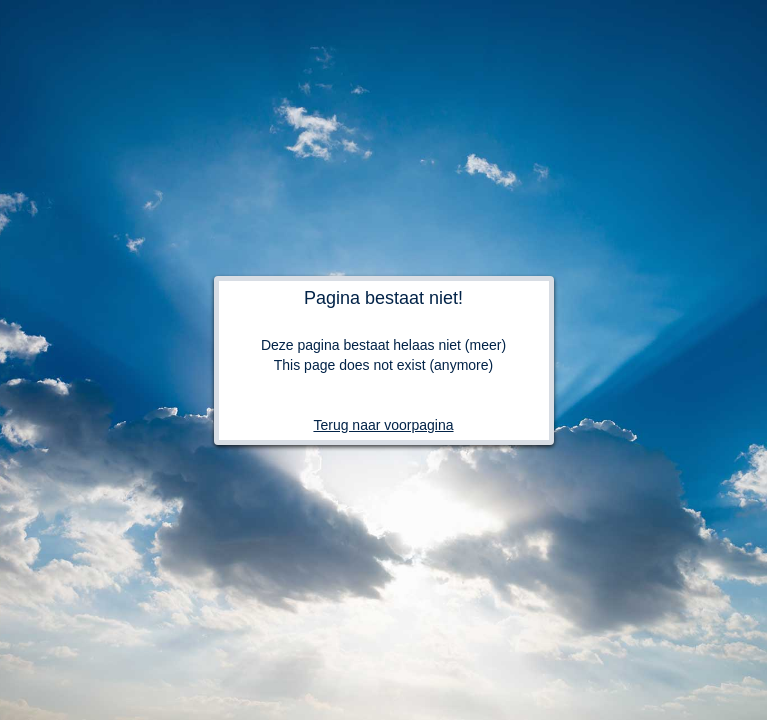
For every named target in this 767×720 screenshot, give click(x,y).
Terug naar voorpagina (383, 425)
